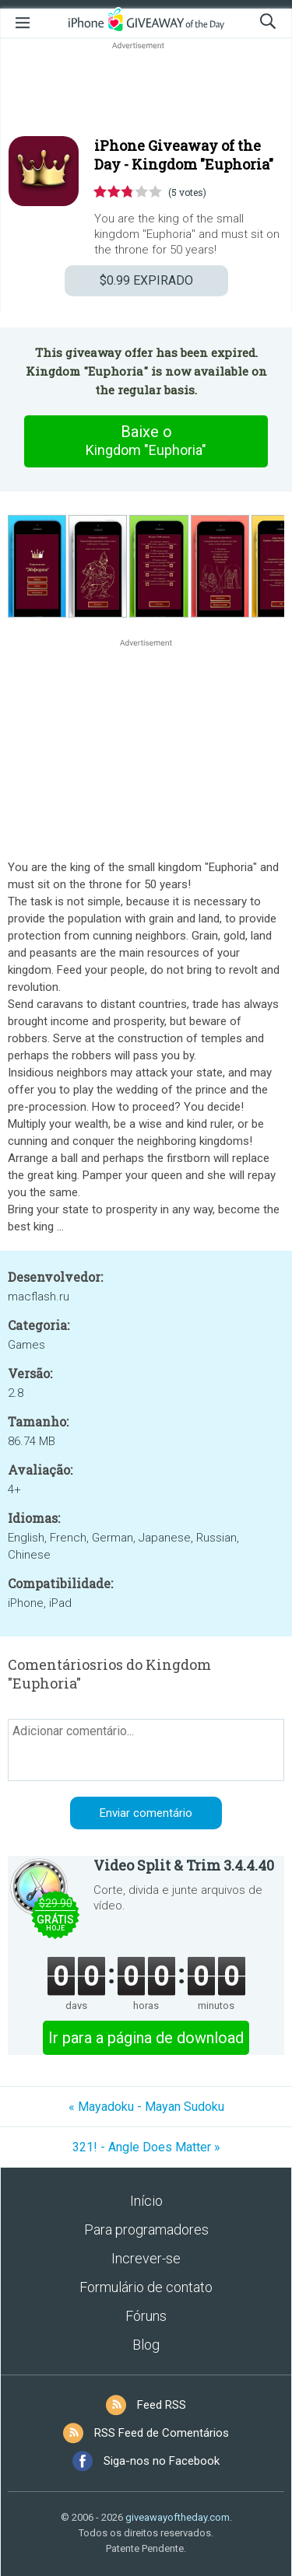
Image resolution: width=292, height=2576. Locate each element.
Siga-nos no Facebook (162, 2461)
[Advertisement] (146, 90)
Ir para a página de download (146, 2037)
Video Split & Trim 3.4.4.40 (183, 1865)
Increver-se (146, 2258)
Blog (146, 2344)
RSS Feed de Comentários (161, 2433)
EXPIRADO (146, 280)
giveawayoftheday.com (177, 2517)
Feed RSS (161, 2405)
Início (146, 2201)
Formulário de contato (146, 2287)
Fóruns (146, 2316)
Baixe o (146, 441)
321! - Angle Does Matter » (146, 2147)
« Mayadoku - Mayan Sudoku (146, 2106)
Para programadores (146, 2229)
